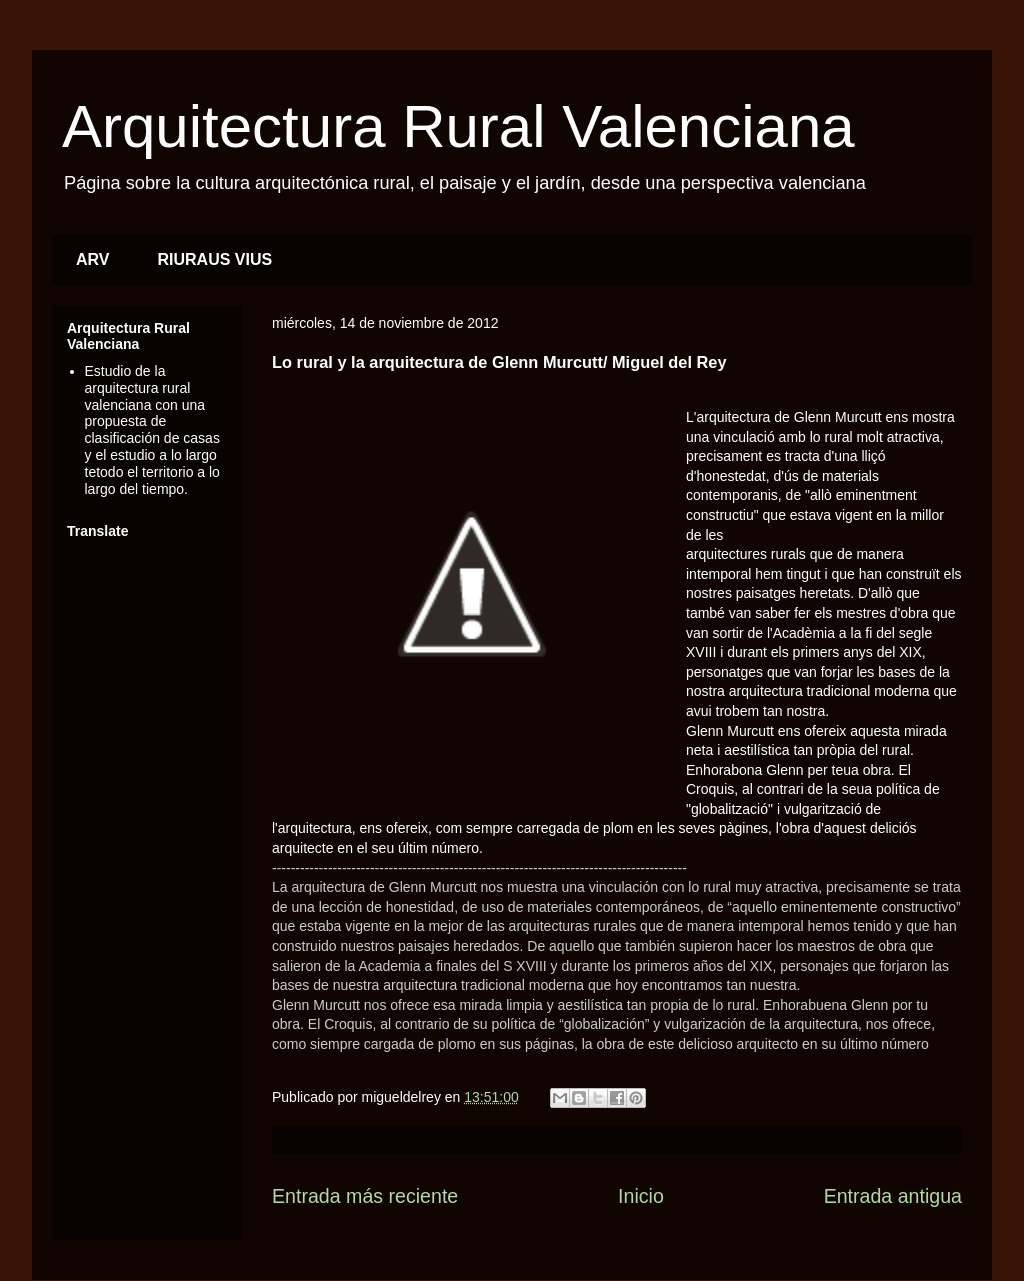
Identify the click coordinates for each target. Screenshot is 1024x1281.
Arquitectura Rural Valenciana (458, 126)
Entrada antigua (893, 1196)
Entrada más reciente (365, 1196)
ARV (93, 259)
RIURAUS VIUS (215, 259)
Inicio (641, 1196)
